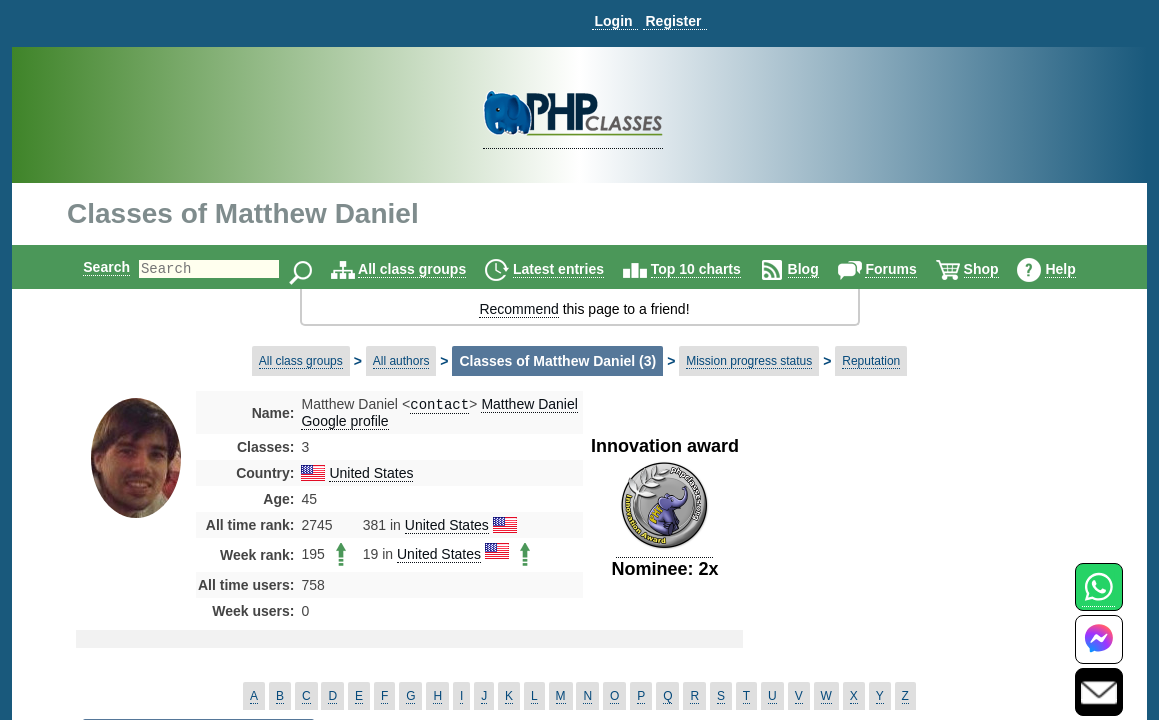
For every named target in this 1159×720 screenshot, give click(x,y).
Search (89, 267)
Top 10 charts (713, 269)
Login (613, 21)
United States (371, 475)
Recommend (518, 309)
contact (439, 405)
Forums (907, 269)
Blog (820, 269)
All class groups (429, 269)
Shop (998, 269)
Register (673, 21)
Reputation (871, 361)
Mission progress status (749, 361)
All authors (401, 361)
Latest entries (575, 269)
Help (1077, 269)
